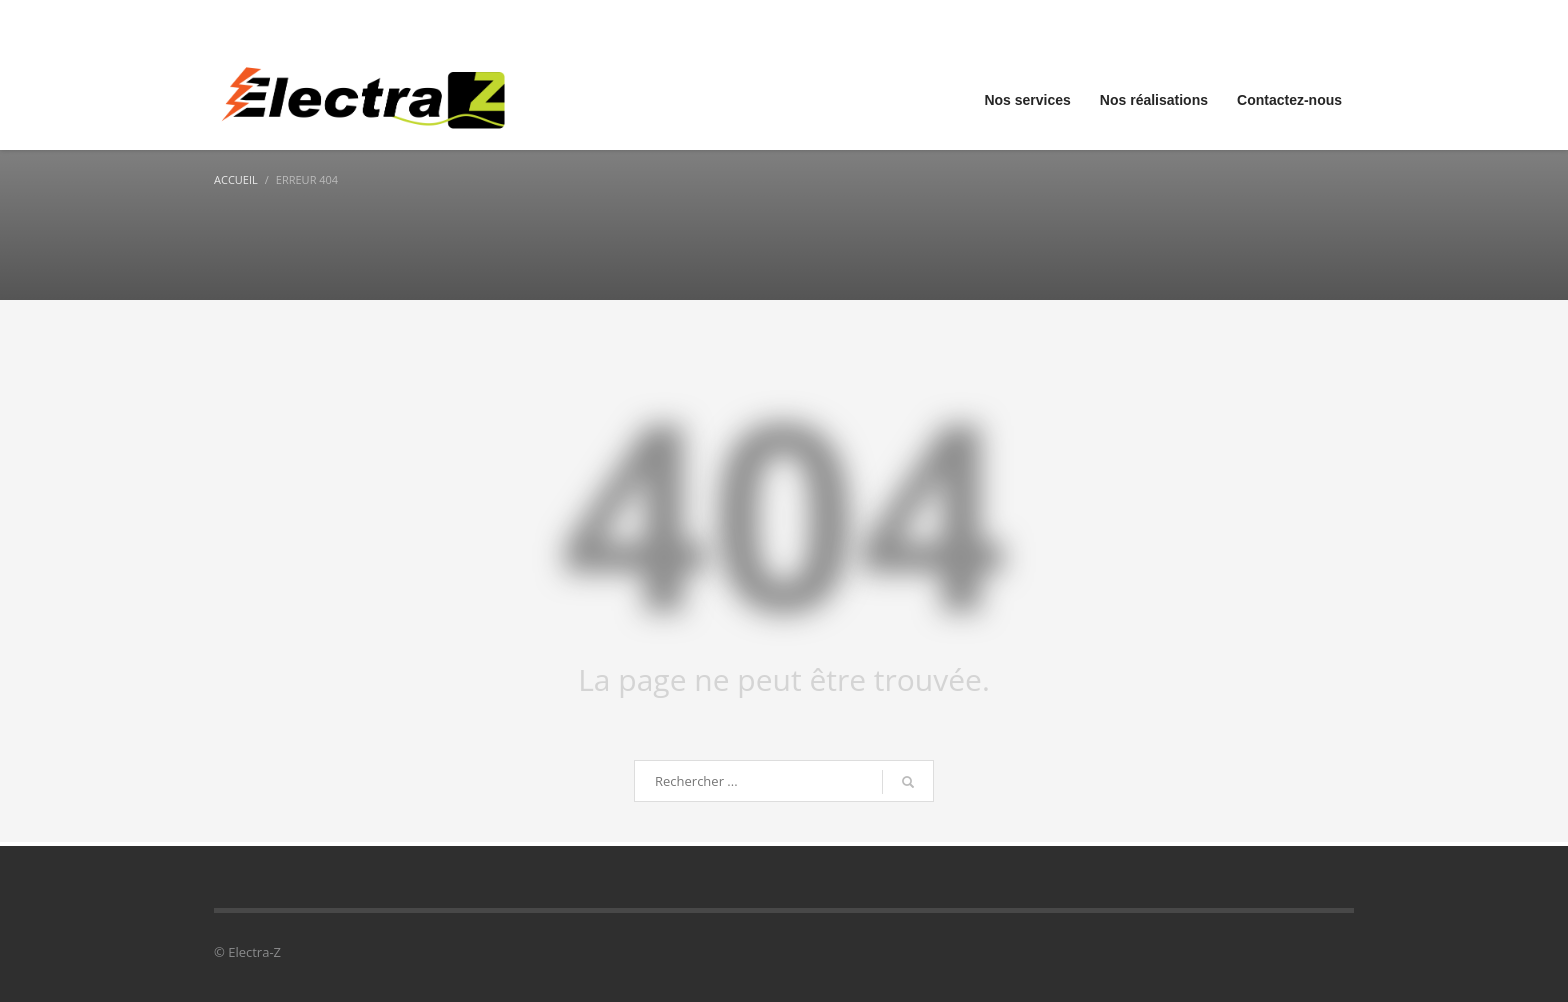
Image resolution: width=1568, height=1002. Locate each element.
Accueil (236, 179)
